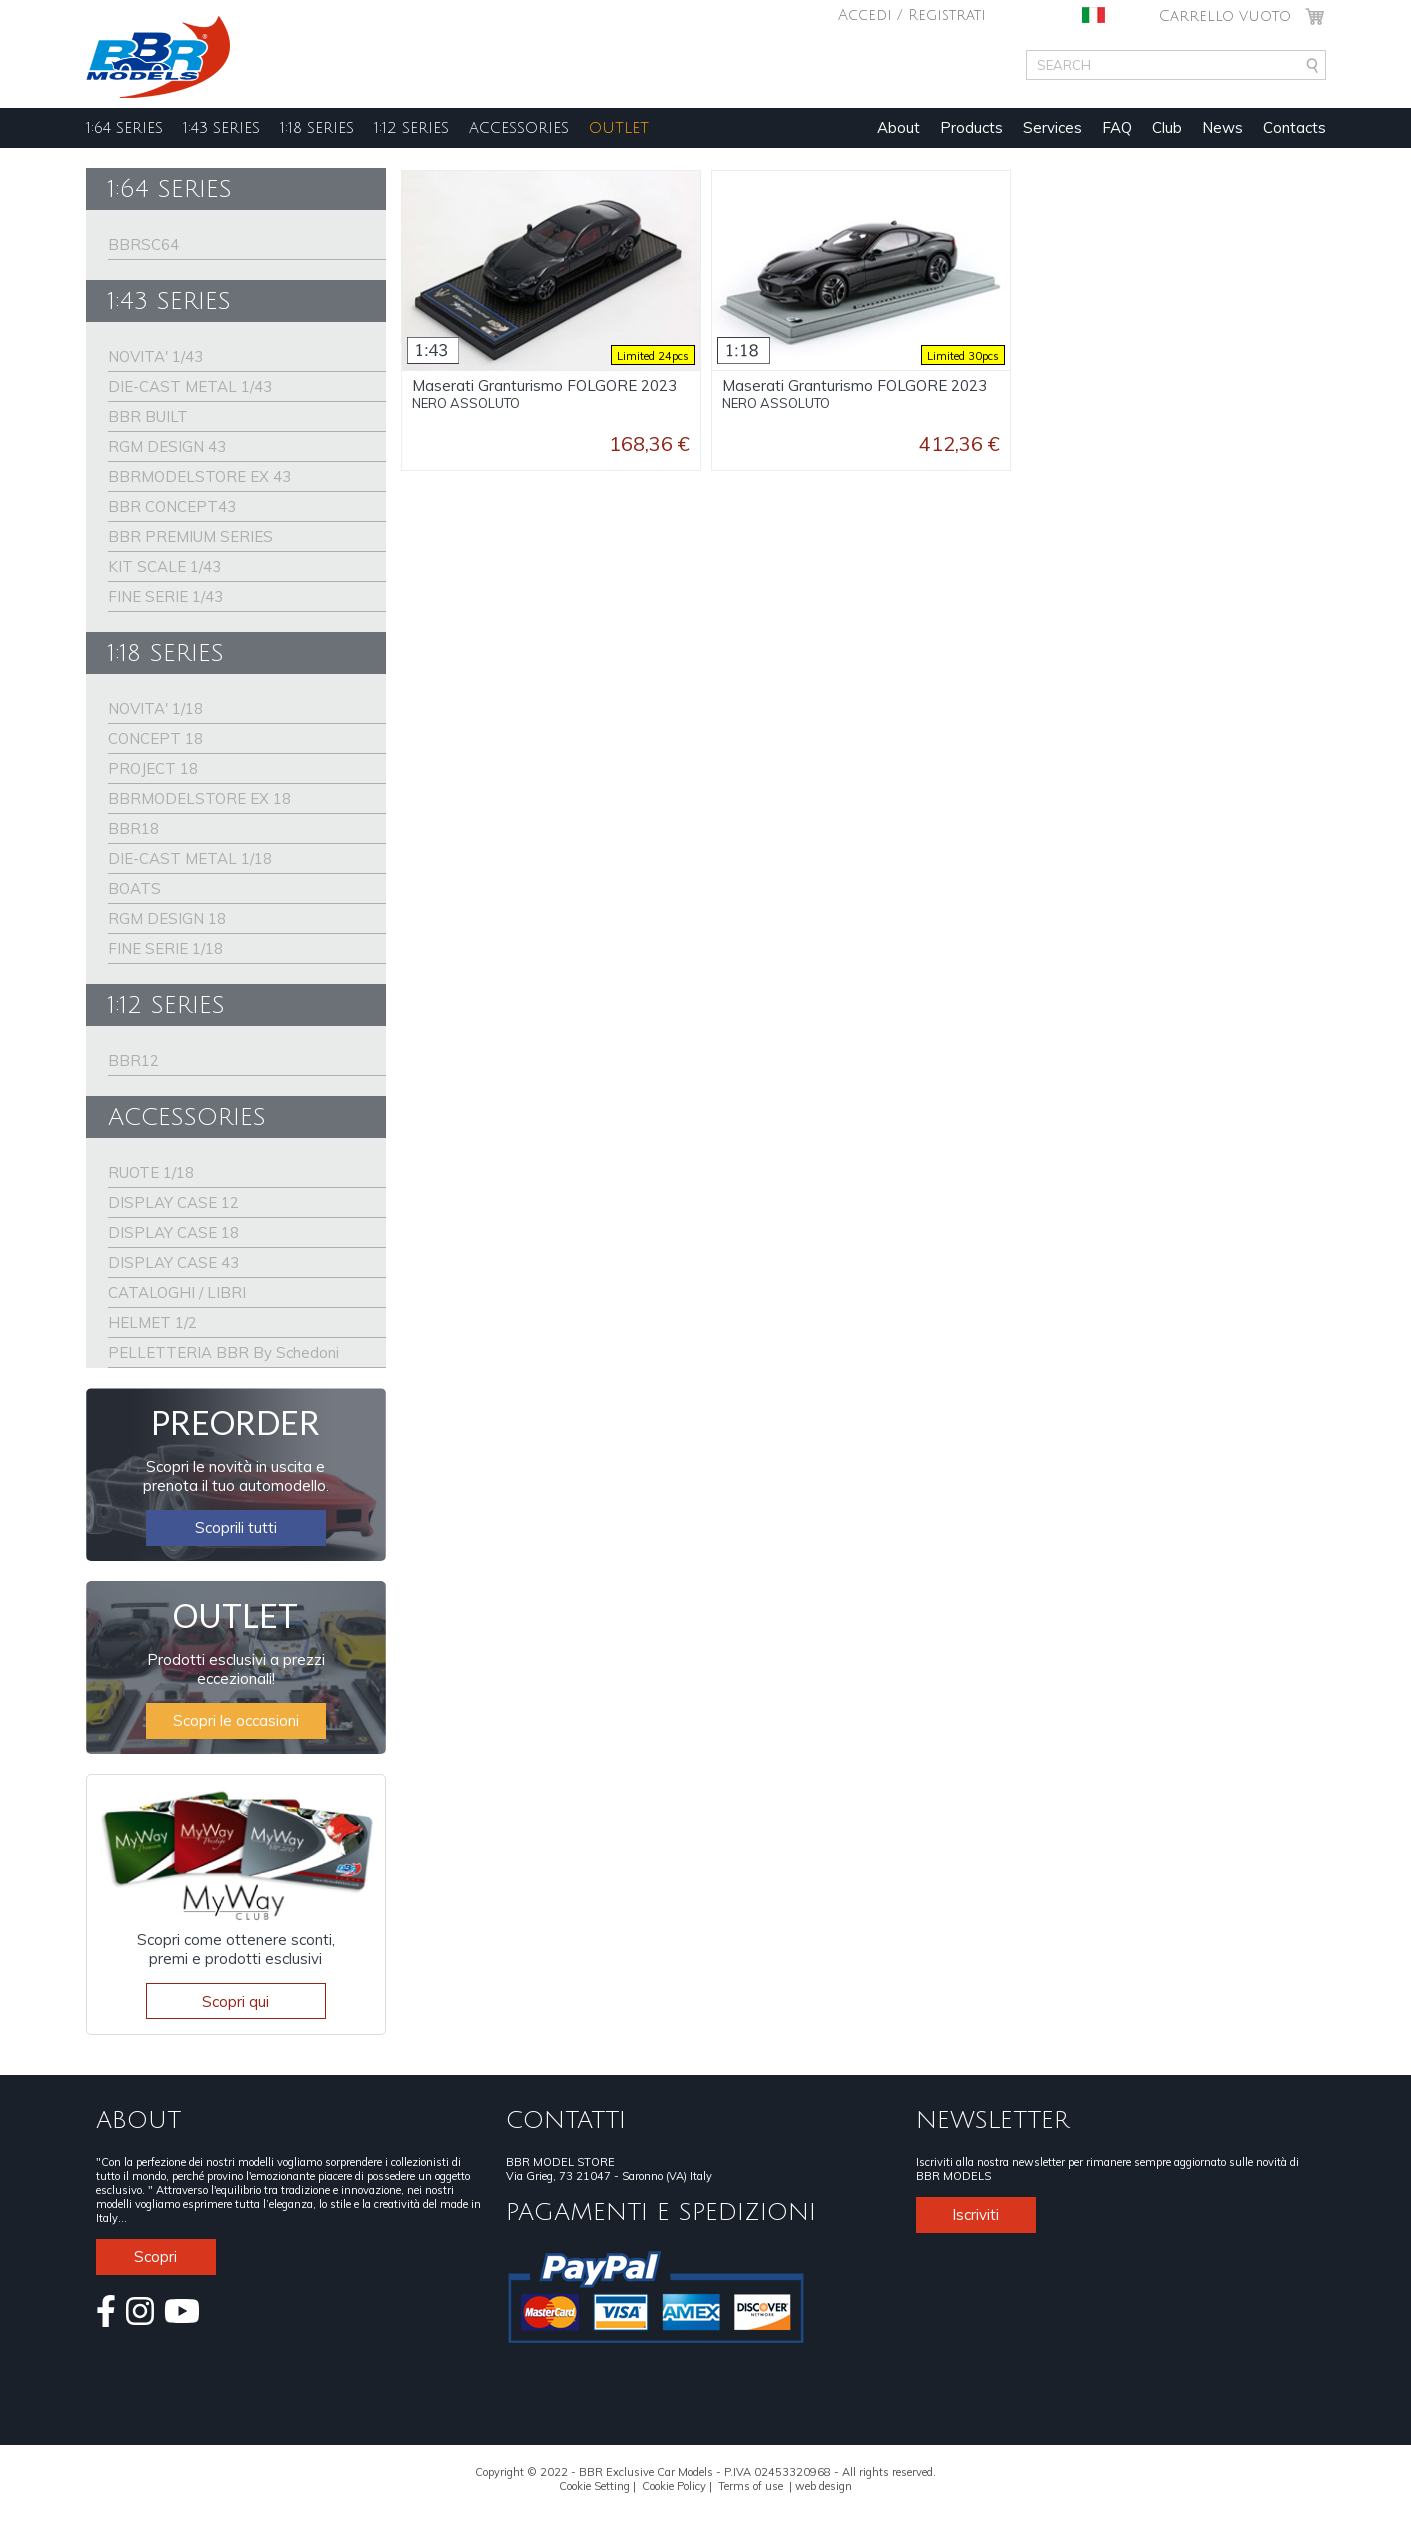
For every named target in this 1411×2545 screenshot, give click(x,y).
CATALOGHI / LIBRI (177, 1292)
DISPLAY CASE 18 (173, 1232)
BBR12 (133, 1060)
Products (971, 127)
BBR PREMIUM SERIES (190, 536)
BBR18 (133, 828)
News (1222, 127)
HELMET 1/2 (152, 1322)
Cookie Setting (594, 2486)
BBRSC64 (143, 244)
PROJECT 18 (153, 768)
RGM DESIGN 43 (167, 446)
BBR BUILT (148, 416)
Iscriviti (975, 2214)
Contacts (1294, 127)
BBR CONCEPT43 (172, 506)
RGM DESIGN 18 (167, 918)
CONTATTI (566, 2120)
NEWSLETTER (992, 2120)
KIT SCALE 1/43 (164, 566)
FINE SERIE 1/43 (165, 596)
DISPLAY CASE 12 (173, 1202)
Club (1167, 127)
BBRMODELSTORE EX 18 (199, 798)
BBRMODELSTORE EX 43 (199, 476)
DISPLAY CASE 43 (173, 1262)
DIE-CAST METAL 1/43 (190, 386)
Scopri (155, 2256)
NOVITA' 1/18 (155, 708)
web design (823, 2486)
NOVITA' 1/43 (155, 356)
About (898, 127)
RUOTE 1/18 (151, 1172)
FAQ (1117, 127)
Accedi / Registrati (912, 15)
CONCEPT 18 (155, 738)
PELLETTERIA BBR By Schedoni (223, 1352)
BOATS (134, 888)
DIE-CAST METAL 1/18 (190, 858)
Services (1052, 127)
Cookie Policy (674, 2486)
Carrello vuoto (1225, 16)
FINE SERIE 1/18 (165, 948)
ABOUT (138, 2120)
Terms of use (750, 2486)
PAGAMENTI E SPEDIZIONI (661, 2212)
